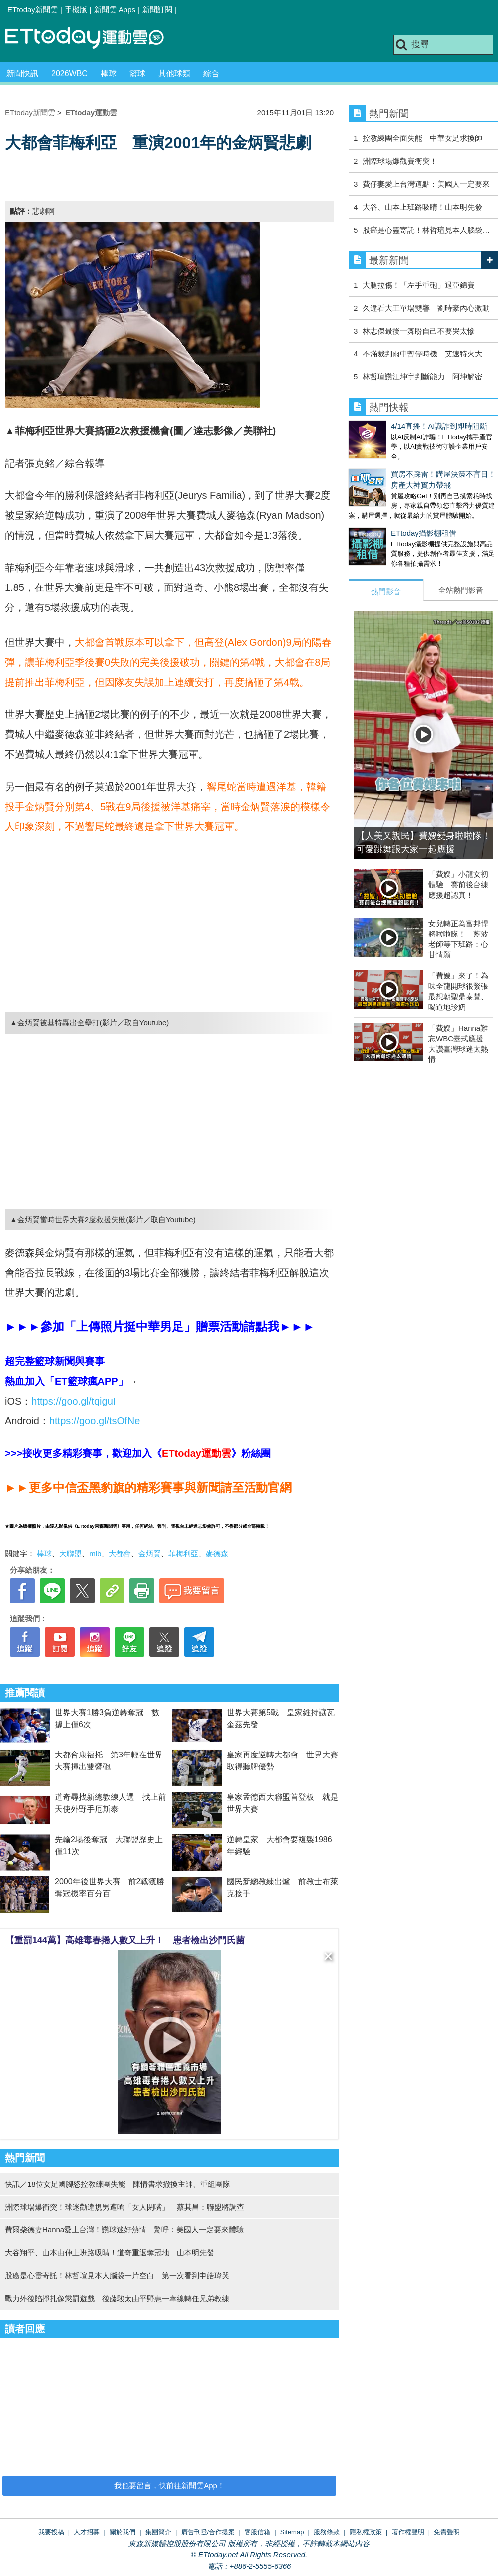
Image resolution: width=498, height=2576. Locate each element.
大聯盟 (70, 1553)
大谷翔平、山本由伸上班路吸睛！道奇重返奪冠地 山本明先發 (109, 2252)
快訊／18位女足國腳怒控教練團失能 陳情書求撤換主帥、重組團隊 (117, 2184)
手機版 (76, 9)
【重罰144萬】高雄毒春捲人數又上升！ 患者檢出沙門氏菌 (125, 1940)
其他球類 (174, 73)
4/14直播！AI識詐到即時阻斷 (397, 426)
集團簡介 (158, 2532)
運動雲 (92, 38)
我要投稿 (51, 2532)
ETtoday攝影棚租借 (381, 523)
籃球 (137, 73)
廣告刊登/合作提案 (208, 2532)
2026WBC (69, 73)
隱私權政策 (366, 2532)
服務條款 (327, 2532)
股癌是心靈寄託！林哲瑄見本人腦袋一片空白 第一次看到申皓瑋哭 (117, 2275)
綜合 (211, 73)
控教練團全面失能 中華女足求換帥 (422, 138)
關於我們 (122, 2532)
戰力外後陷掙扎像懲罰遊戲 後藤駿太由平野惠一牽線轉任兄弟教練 (117, 2298)
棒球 (109, 73)
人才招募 (87, 2532)
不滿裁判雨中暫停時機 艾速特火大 (422, 354)
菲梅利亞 (183, 1553)
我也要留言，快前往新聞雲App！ (169, 2485)
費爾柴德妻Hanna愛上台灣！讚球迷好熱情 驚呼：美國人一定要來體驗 (124, 2229)
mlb (95, 1553)
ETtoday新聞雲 (32, 9)
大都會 (120, 1553)
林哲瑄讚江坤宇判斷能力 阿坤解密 (422, 376)
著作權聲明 (408, 2532)
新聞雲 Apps (114, 9)
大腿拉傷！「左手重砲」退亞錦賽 (419, 285)
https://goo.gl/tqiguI (73, 1401)
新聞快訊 (22, 73)
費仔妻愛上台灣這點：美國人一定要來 (426, 184)
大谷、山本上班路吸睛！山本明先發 (422, 207)
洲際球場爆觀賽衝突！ (400, 161)
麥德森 (217, 1553)
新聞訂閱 (157, 9)
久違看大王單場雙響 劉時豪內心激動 (426, 308)
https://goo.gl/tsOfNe (94, 1420)
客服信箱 (257, 2532)
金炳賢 (149, 1553)
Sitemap (292, 2532)
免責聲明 (447, 2532)
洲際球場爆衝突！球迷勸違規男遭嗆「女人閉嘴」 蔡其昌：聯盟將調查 (124, 2207)
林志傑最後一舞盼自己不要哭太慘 (419, 331)
